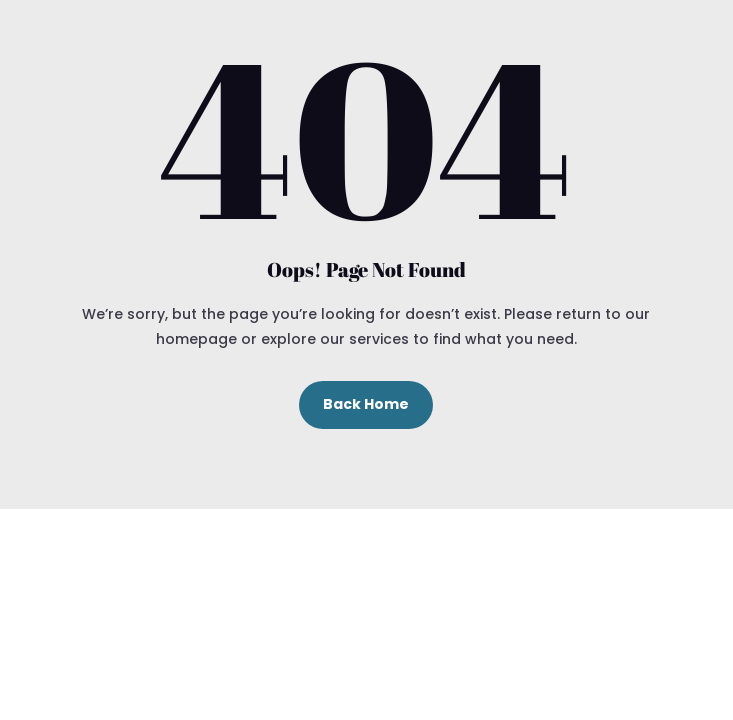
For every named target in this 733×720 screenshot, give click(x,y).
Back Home (366, 404)
